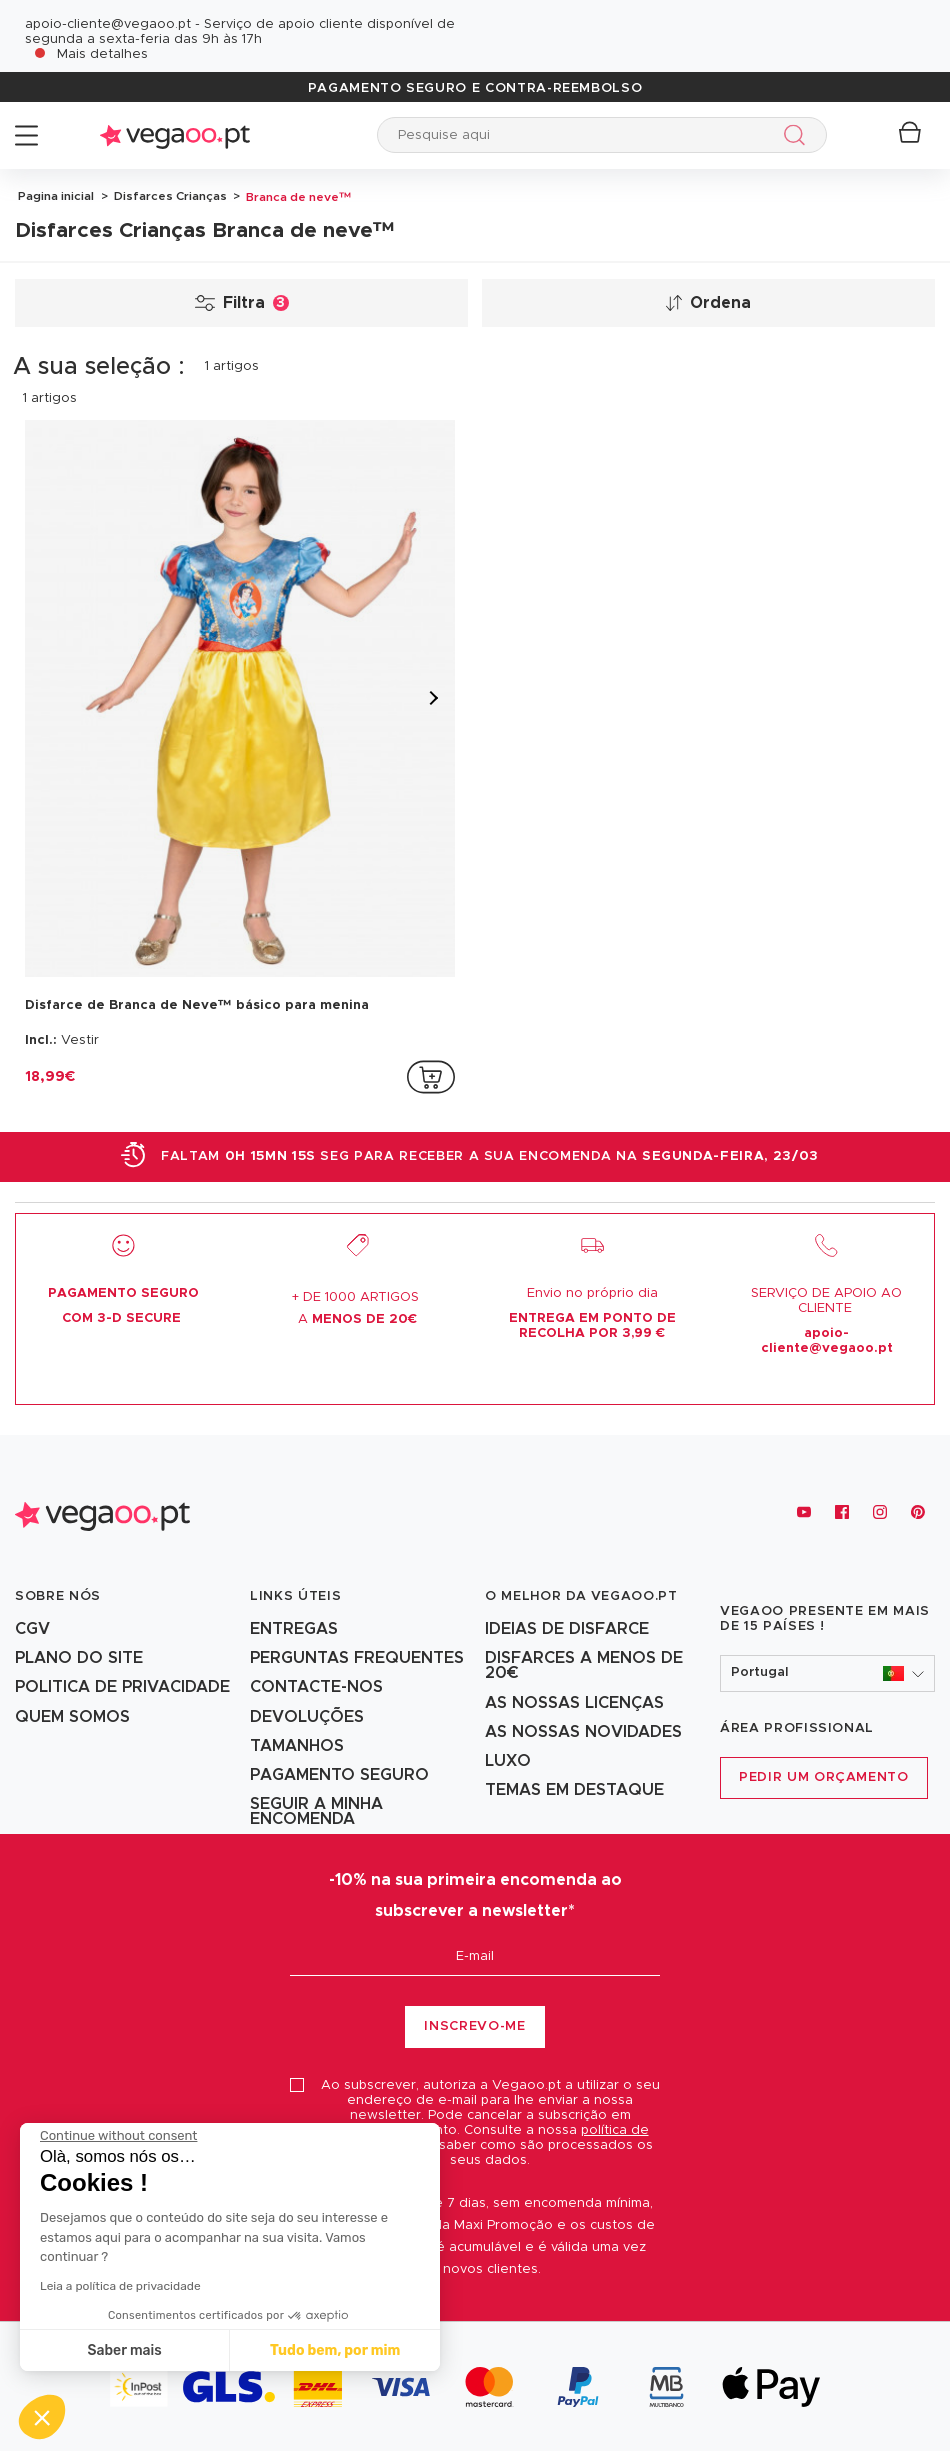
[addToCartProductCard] (431, 1076)
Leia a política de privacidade (118, 2286)
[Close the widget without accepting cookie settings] (116, 2136)
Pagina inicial (56, 195)
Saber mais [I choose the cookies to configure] (122, 2350)
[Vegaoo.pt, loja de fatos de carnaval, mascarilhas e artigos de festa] (102, 1511)
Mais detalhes (102, 54)
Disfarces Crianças (169, 195)
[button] (827, 1672)
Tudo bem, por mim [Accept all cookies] (333, 2350)
